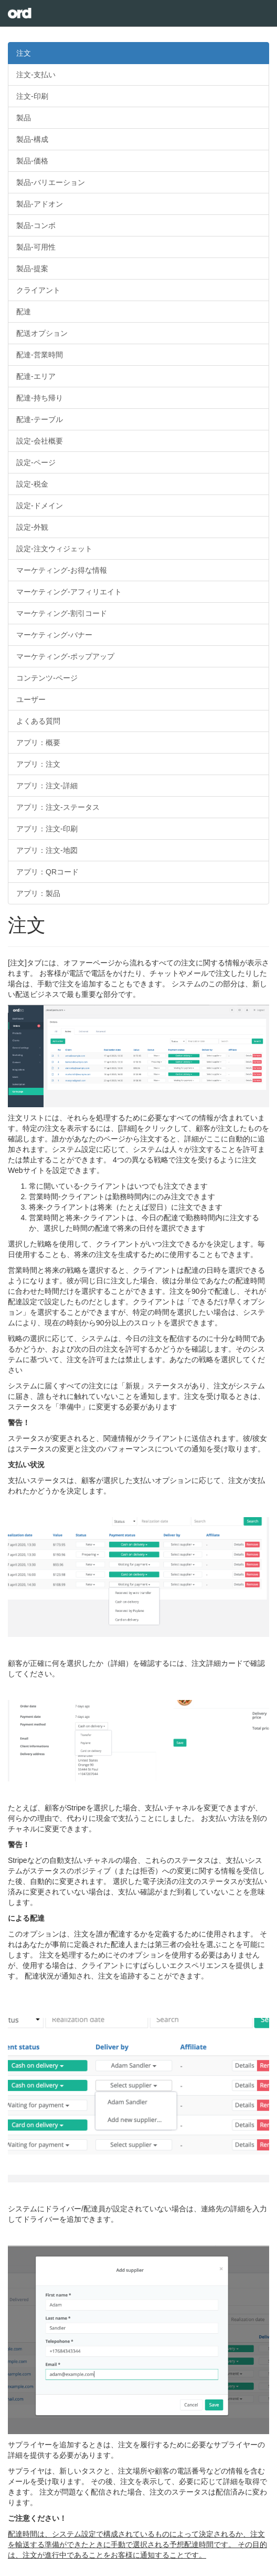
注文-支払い (36, 74)
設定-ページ (36, 462)
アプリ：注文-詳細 (47, 785)
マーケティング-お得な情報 (61, 570)
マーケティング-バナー (54, 635)
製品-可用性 (36, 247)
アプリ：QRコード (47, 872)
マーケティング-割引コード (61, 613)
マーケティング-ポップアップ (65, 656)
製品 (23, 118)
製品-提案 (32, 268)
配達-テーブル (39, 419)
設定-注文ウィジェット (54, 548)
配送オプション (42, 333)
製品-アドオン (39, 204)
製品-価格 (32, 161)
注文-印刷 (32, 96)
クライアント (38, 290)
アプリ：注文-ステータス (58, 807)
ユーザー (31, 699)
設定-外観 (32, 527)
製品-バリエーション (50, 182)
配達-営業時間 (39, 355)
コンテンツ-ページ (47, 678)
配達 (23, 311)
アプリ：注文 (38, 764)
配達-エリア (36, 376)
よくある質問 (38, 721)
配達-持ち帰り (39, 398)
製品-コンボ (36, 225)
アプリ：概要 (38, 742)
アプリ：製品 (38, 893)
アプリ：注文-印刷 (47, 829)
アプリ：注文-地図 (47, 850)
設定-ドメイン (39, 505)
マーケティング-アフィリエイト (69, 592)
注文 (23, 53)
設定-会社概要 (39, 441)
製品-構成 (32, 139)
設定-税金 (32, 484)
